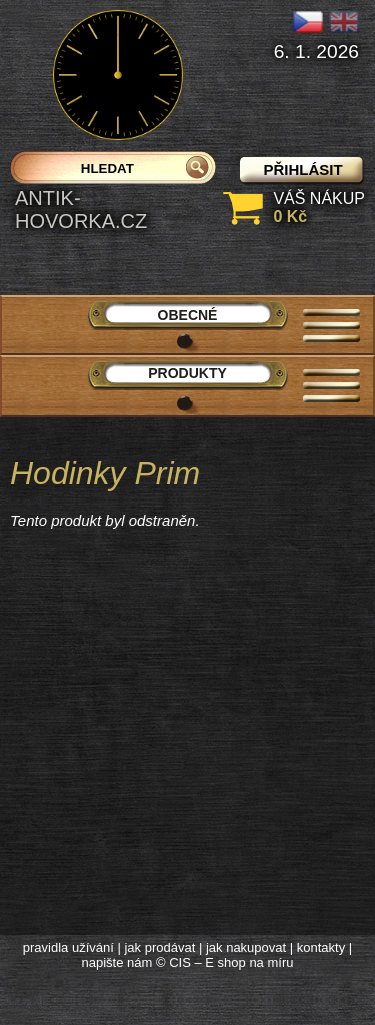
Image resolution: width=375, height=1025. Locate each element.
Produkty (187, 373)
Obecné (188, 315)
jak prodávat (159, 947)
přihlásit (302, 169)
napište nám (117, 962)
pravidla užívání (68, 947)
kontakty (321, 947)
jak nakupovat (246, 947)
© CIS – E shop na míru (224, 962)
